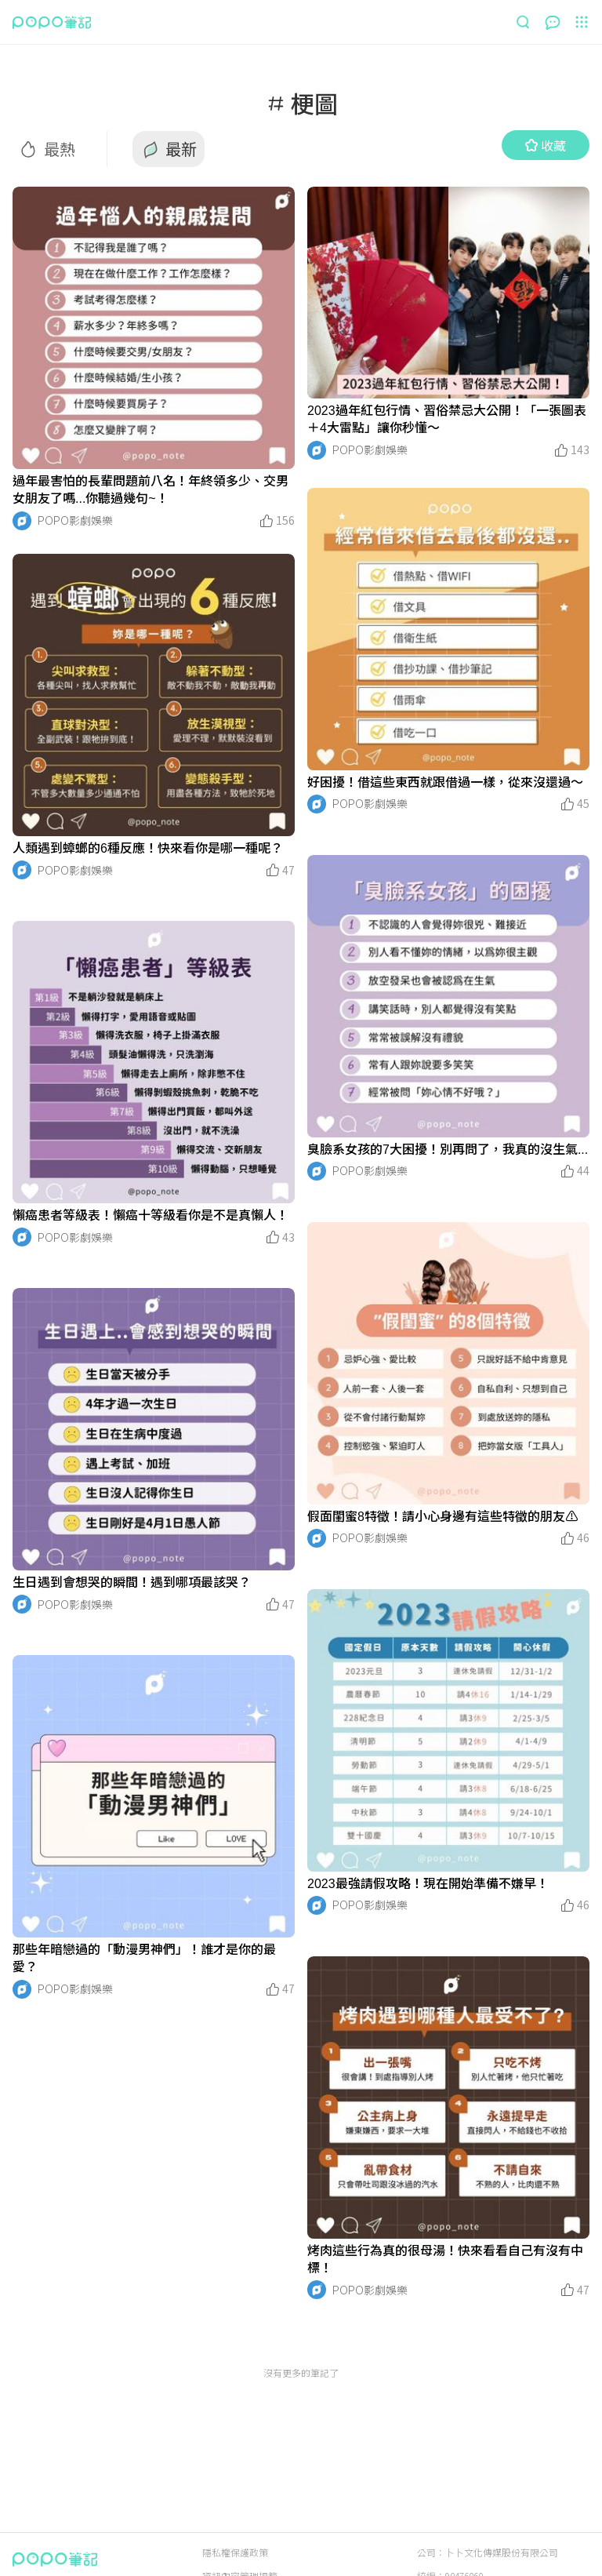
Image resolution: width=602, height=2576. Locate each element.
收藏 (545, 145)
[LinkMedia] (154, 328)
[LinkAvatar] (22, 520)
